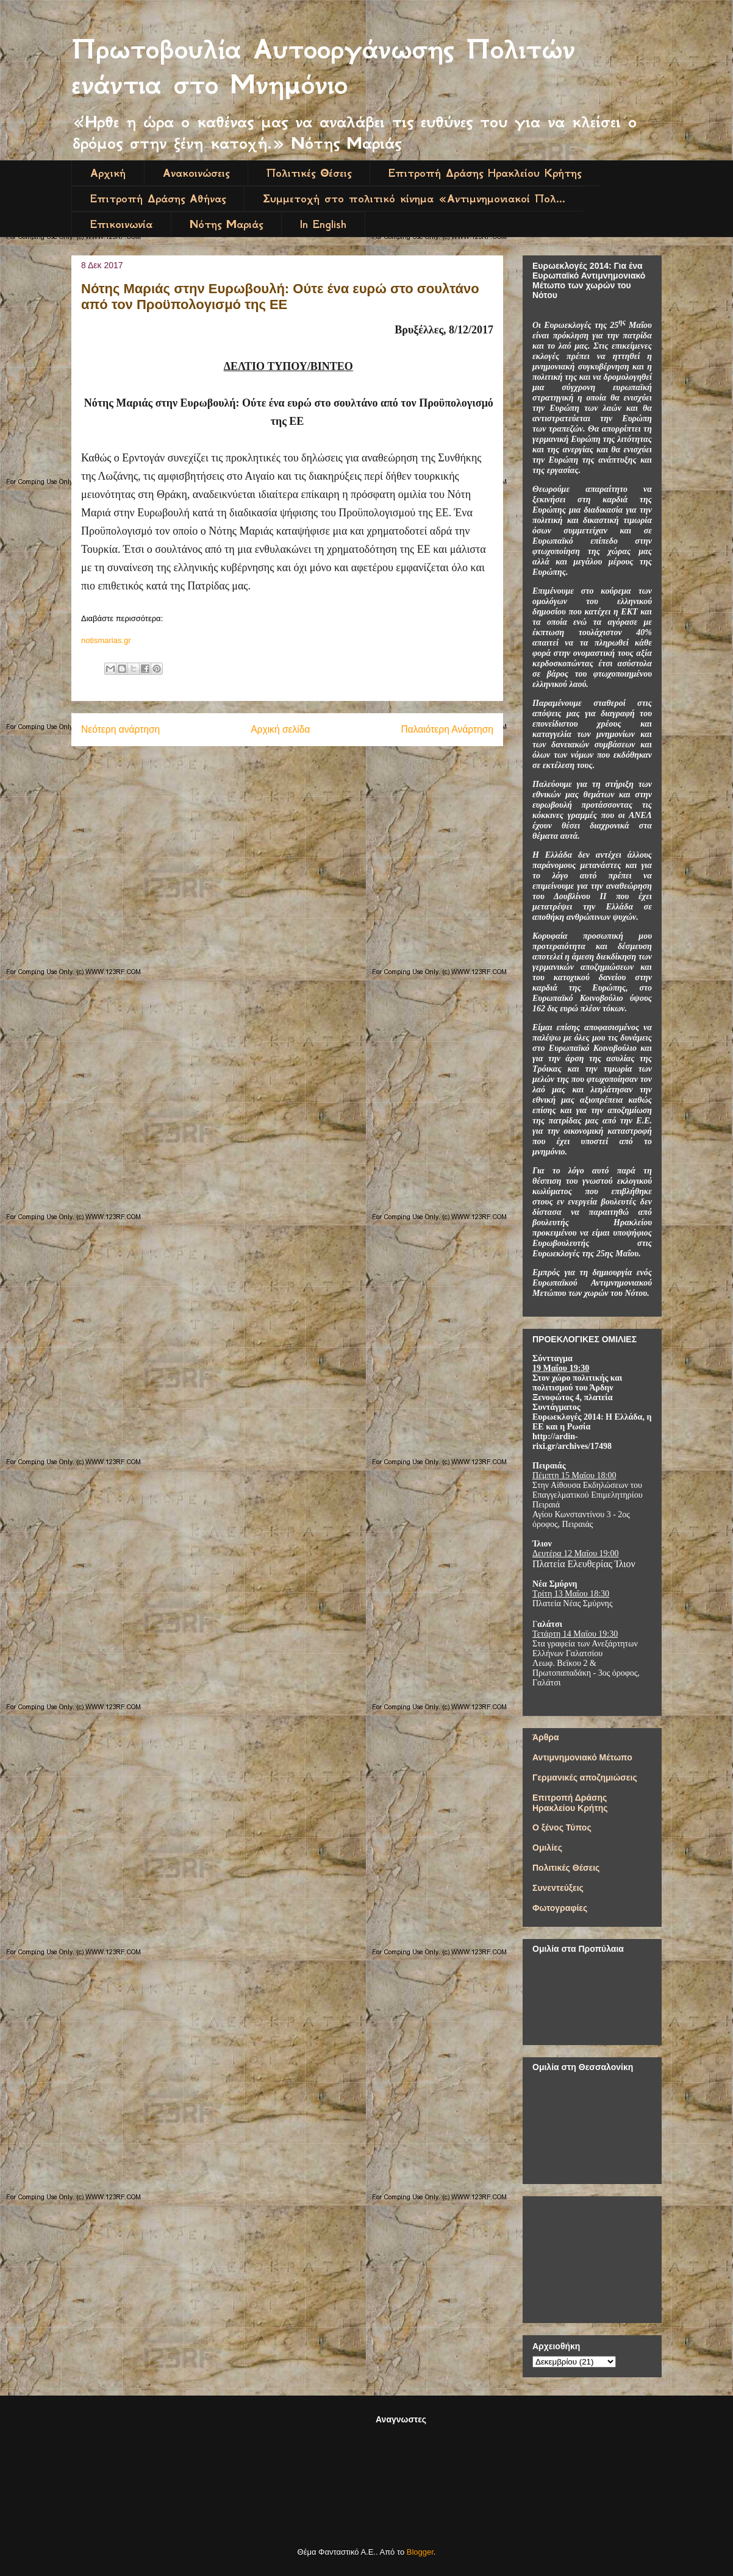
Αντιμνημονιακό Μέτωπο (582, 1757)
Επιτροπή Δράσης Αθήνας (158, 198)
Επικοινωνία (121, 224)
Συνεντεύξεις (558, 1888)
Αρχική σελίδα (280, 729)
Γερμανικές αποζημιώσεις (584, 1777)
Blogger (420, 2551)
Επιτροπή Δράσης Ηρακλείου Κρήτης (484, 173)
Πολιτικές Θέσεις (308, 173)
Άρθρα (545, 1737)
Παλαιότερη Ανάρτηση (447, 729)
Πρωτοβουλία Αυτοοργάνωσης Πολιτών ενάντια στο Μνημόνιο (323, 67)
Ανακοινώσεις (196, 173)
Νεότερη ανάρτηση (120, 729)
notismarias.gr (106, 640)
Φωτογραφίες (559, 1908)
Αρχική (108, 173)
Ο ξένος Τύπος (562, 1827)
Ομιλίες (547, 1847)
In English (323, 224)
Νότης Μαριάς (226, 224)
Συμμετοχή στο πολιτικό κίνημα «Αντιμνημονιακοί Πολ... (414, 198)
